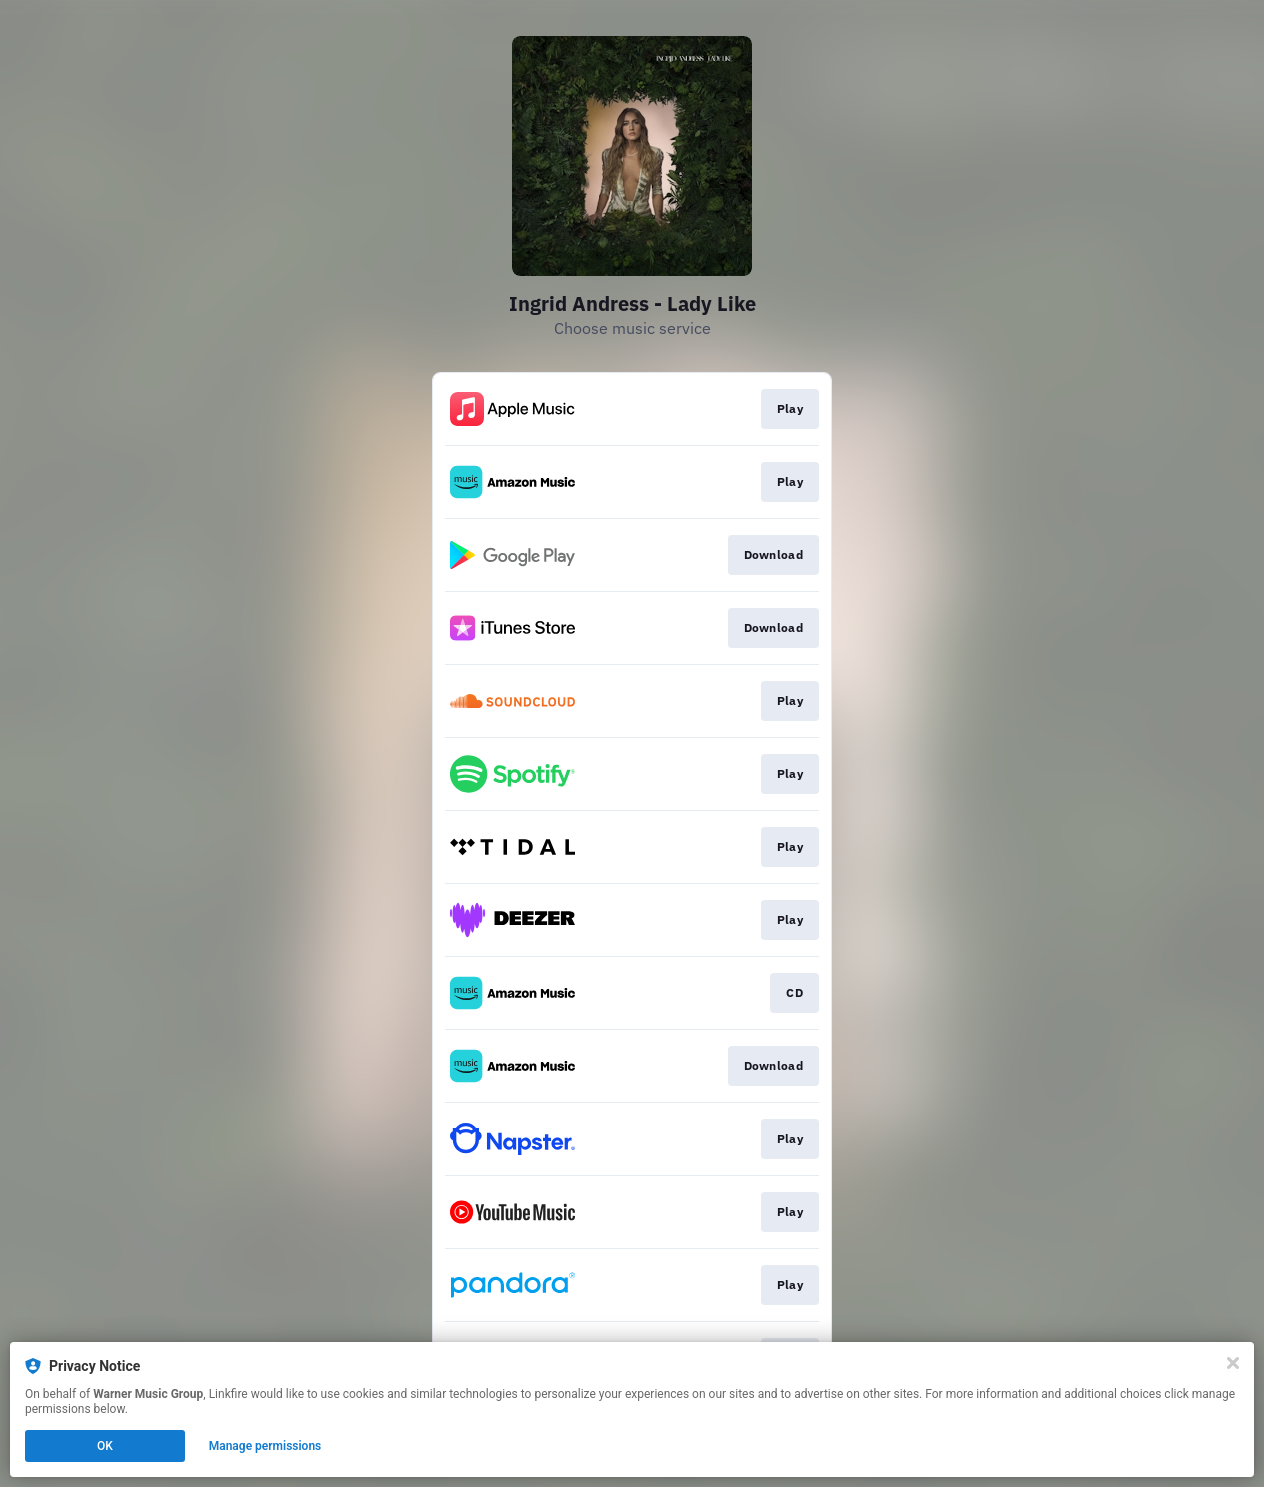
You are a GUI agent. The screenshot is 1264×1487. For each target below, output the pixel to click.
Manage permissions (265, 1446)
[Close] (1233, 1363)
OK (105, 1446)
